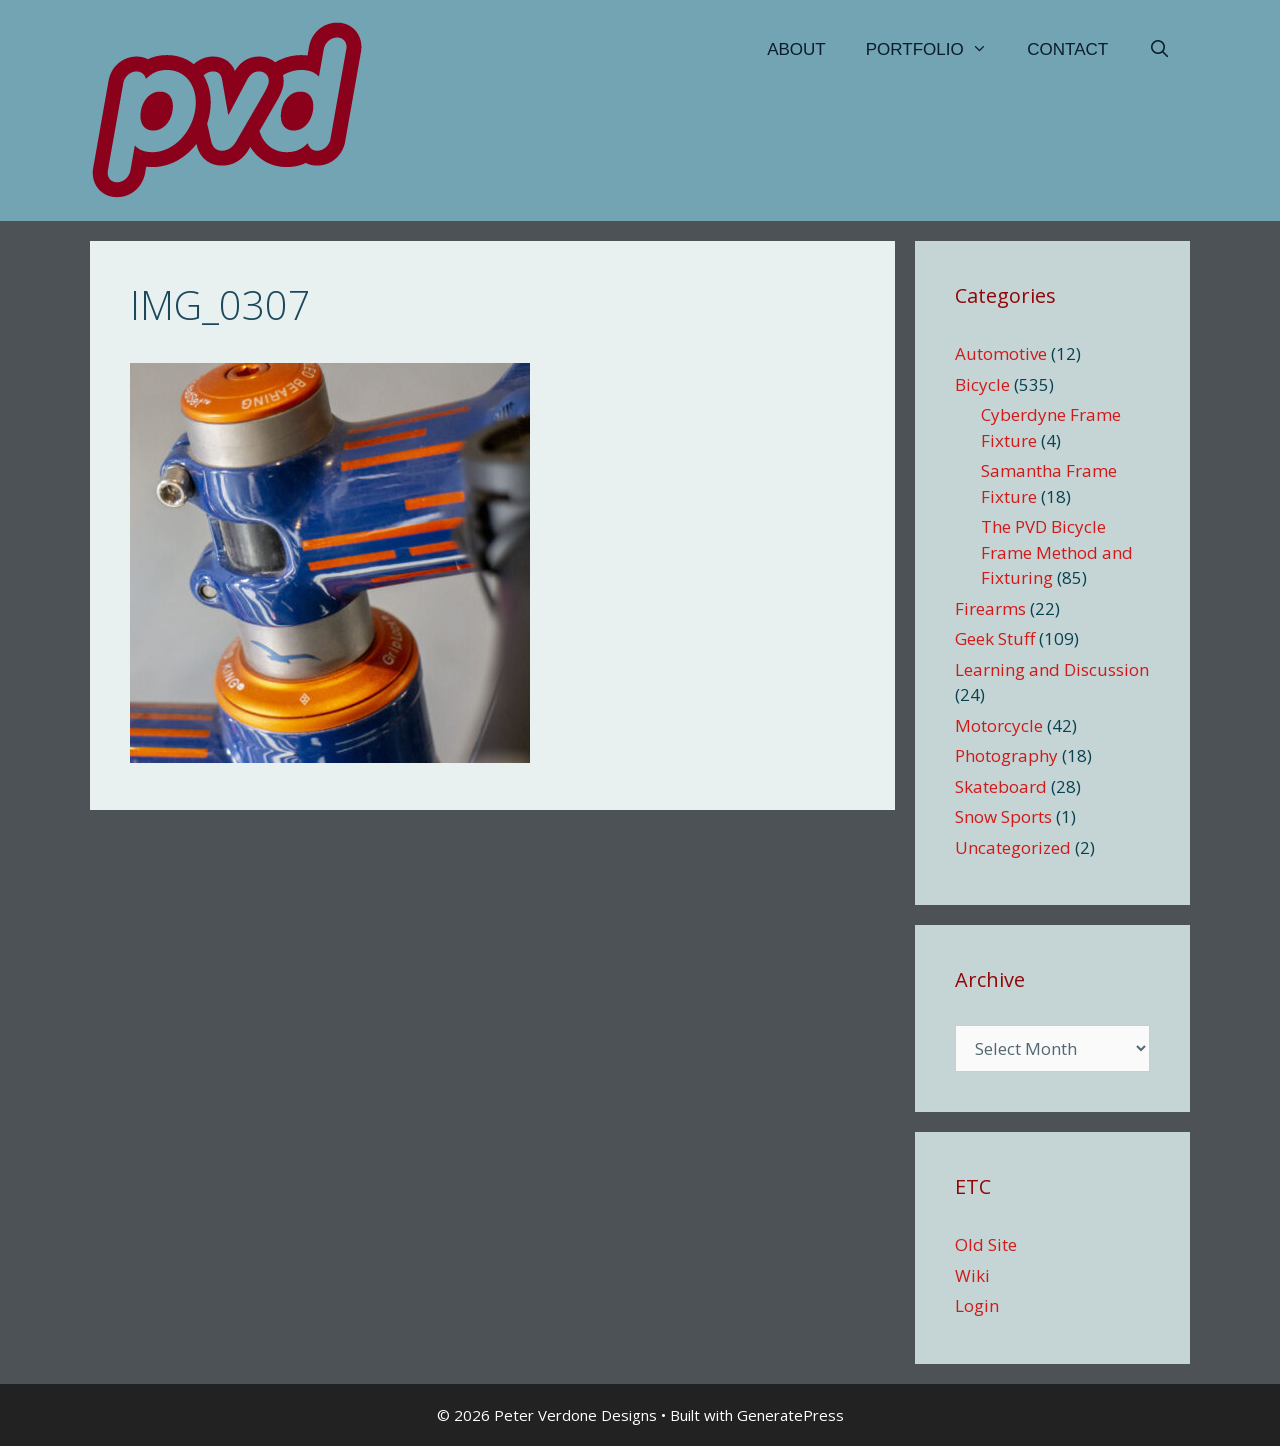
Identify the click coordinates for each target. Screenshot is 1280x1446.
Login (977, 1305)
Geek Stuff (995, 638)
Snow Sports (1003, 816)
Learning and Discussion (1052, 669)
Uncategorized (1013, 847)
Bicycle (982, 384)
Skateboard (1001, 786)
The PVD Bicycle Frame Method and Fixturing (1057, 552)
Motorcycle (999, 725)
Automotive (1001, 353)
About (796, 49)
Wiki (972, 1275)
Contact (1067, 49)
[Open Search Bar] (1159, 50)
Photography (1006, 755)
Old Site (986, 1244)
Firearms (990, 608)
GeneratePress (790, 1415)
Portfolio (937, 50)
